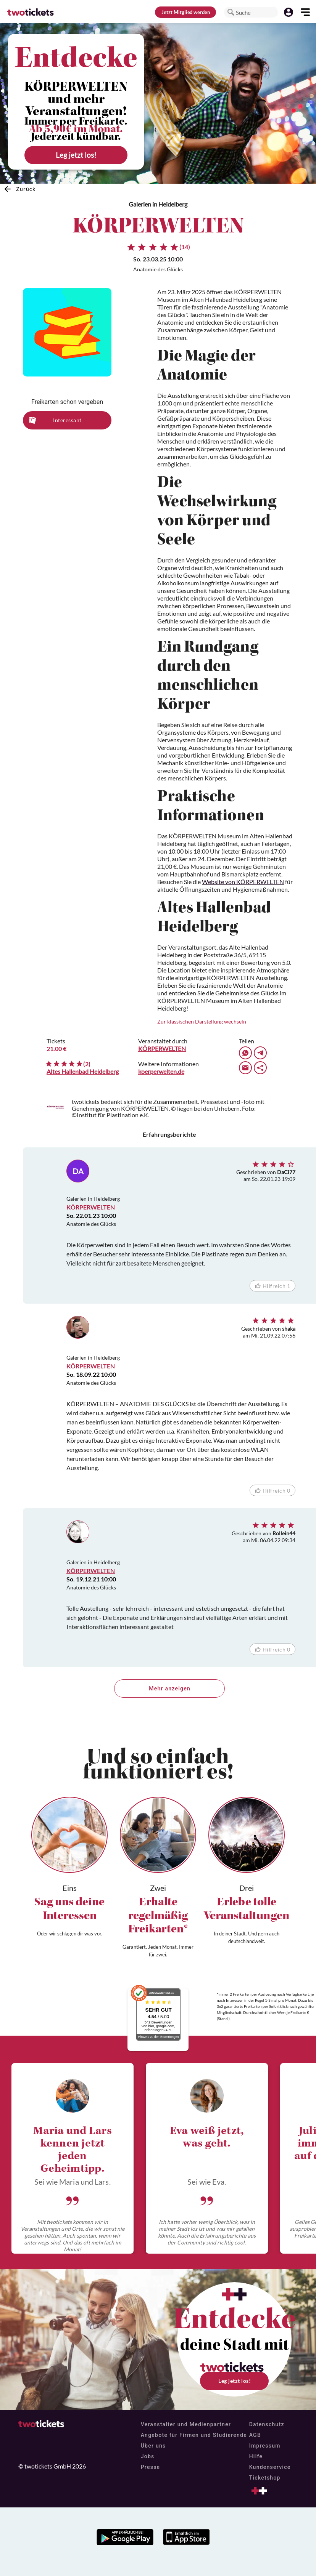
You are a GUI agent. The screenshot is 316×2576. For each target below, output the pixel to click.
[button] (230, 12)
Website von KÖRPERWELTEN (243, 881)
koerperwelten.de (161, 1071)
